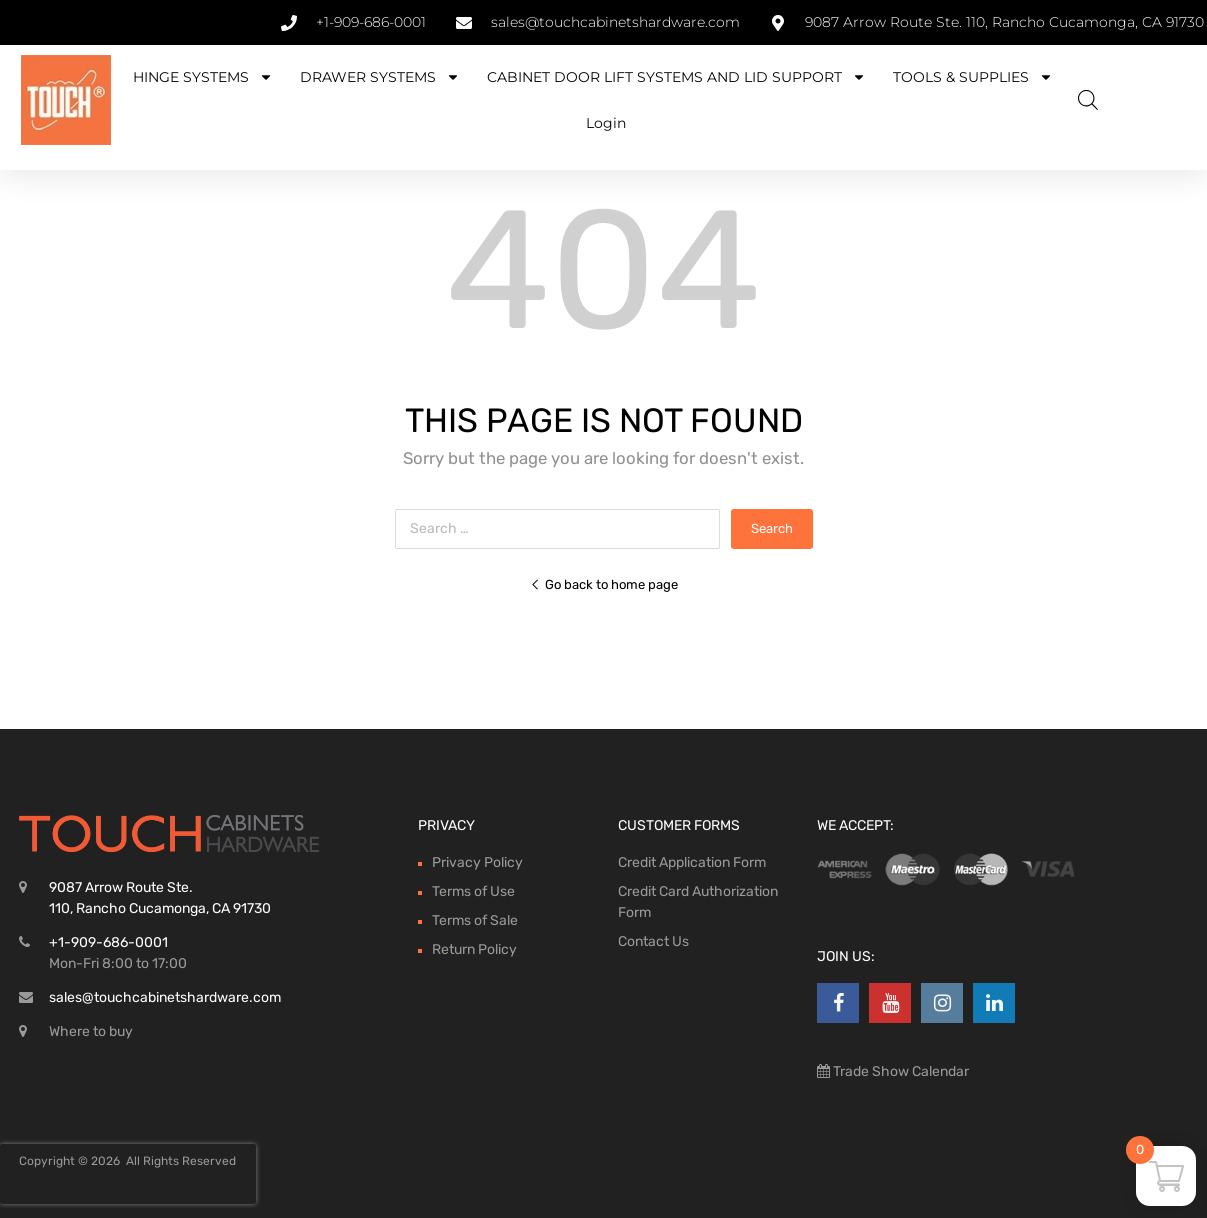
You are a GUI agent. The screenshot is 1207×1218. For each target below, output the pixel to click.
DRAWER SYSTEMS (380, 77)
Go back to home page (604, 584)
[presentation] (128, 1174)
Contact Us (653, 941)
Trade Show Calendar (899, 1071)
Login (606, 123)
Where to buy (91, 1031)
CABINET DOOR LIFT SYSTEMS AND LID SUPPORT (676, 77)
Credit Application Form (692, 862)
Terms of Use (473, 891)
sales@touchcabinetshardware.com (165, 997)
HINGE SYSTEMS (203, 77)
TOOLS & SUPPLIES (973, 77)
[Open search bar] (1088, 100)
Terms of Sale (475, 920)
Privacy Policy (477, 862)
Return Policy (474, 949)
